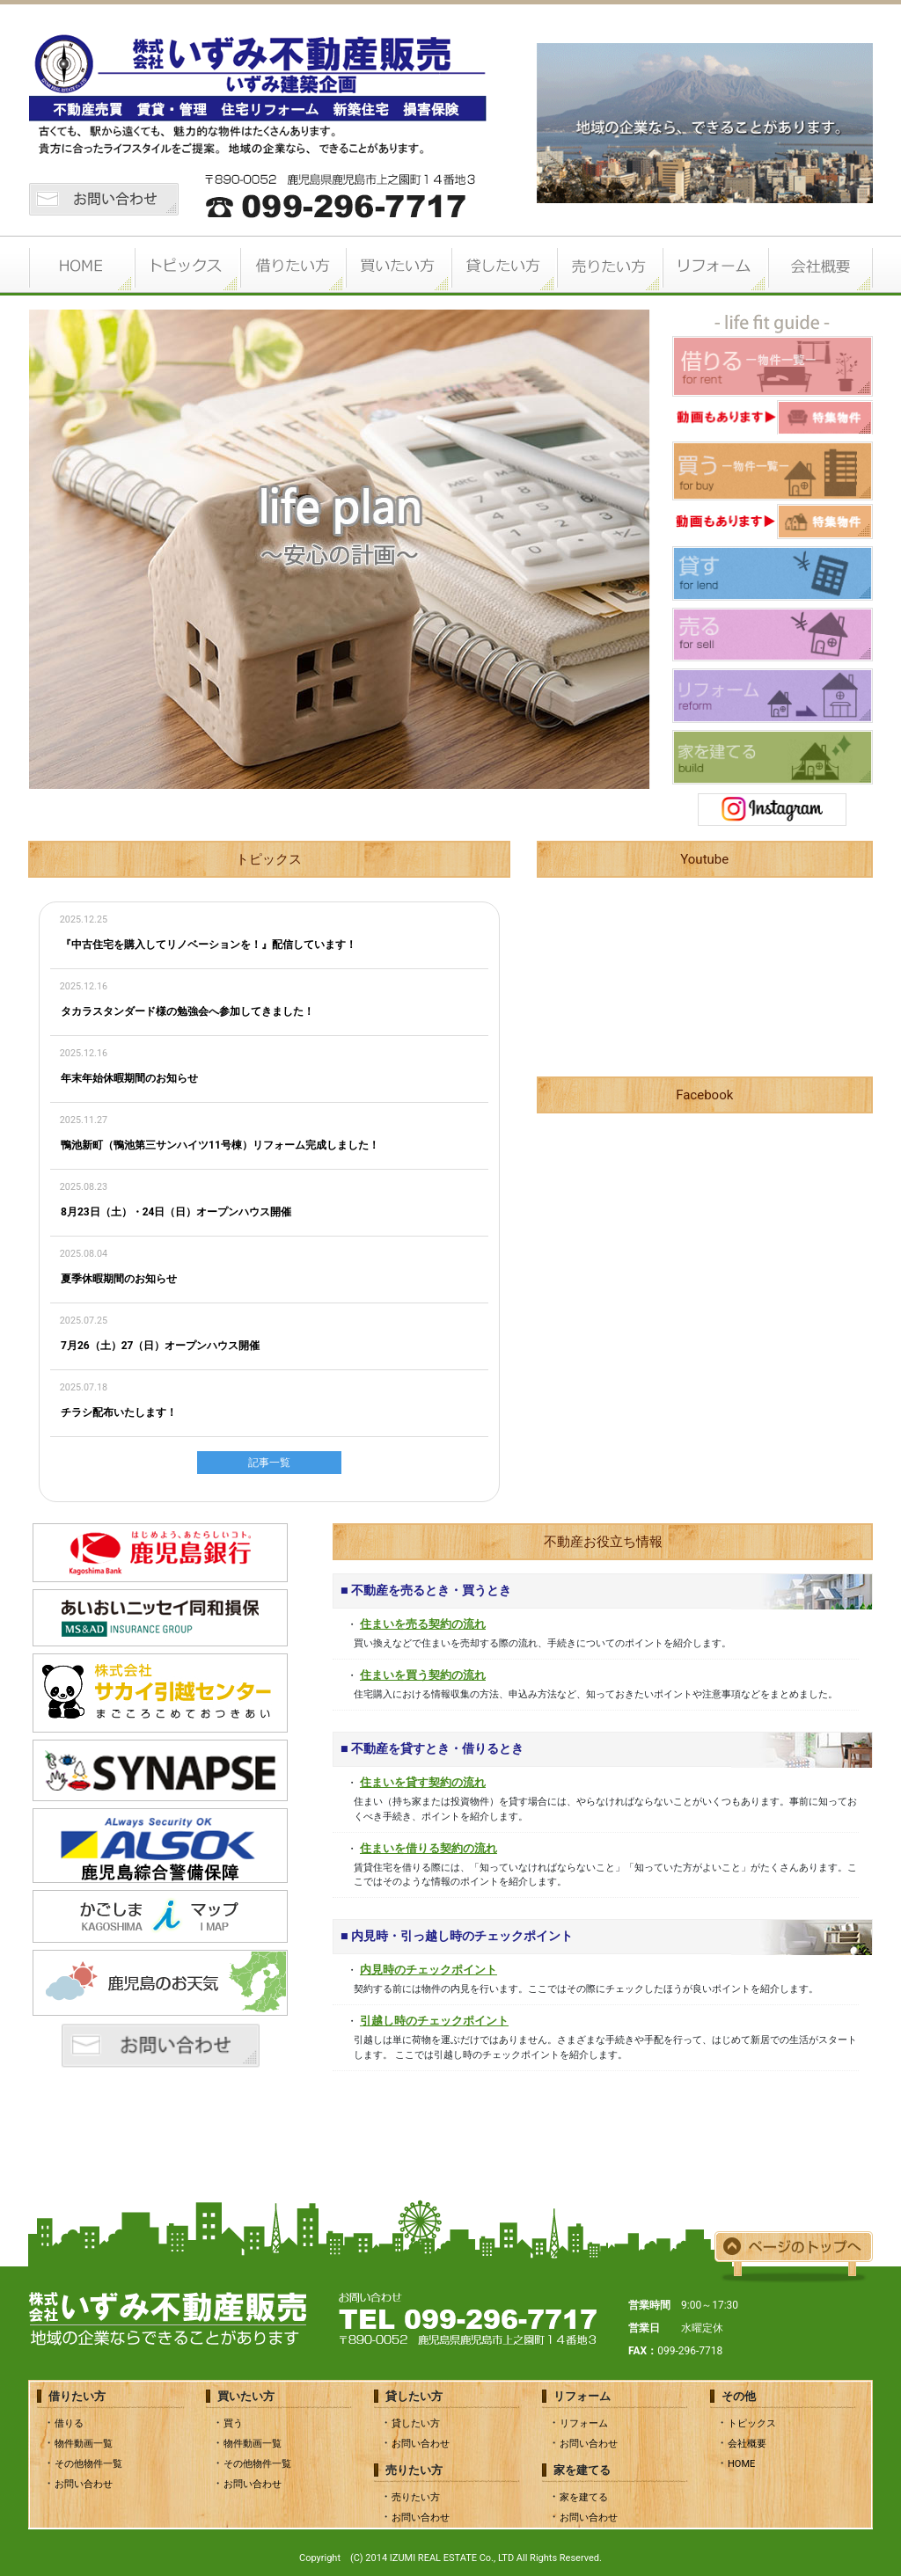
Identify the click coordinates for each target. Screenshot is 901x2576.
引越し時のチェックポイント (434, 2020)
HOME (81, 266)
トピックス (186, 266)
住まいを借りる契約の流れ (428, 1848)
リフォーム (714, 266)
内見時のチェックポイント (428, 1969)
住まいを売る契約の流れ (423, 1624)
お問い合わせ (84, 2484)
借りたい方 (292, 266)
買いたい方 (397, 266)
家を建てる (584, 2497)
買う (233, 2423)
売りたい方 (609, 266)
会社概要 (820, 266)
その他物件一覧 (88, 2464)
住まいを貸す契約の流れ (423, 1782)
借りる (69, 2423)
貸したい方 (503, 266)
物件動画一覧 (84, 2443)
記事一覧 (269, 1462)
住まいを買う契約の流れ (423, 1675)
